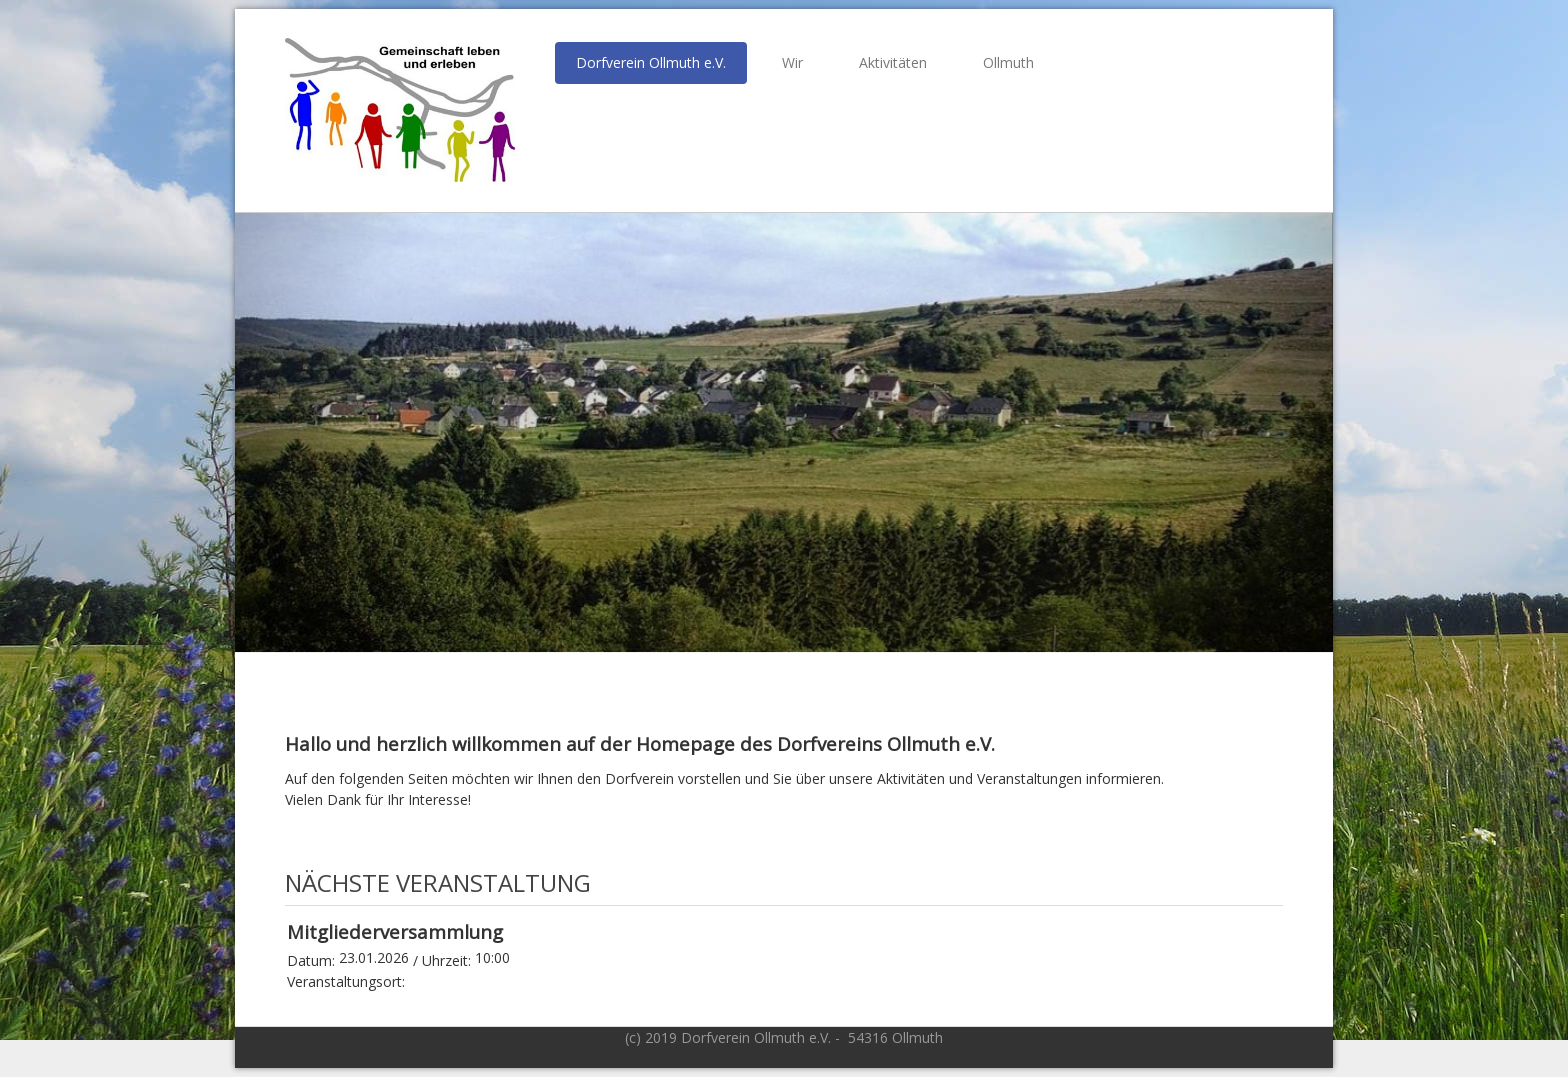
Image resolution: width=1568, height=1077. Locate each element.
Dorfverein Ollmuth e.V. (651, 62)
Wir (792, 62)
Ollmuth (1008, 62)
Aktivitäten (893, 62)
